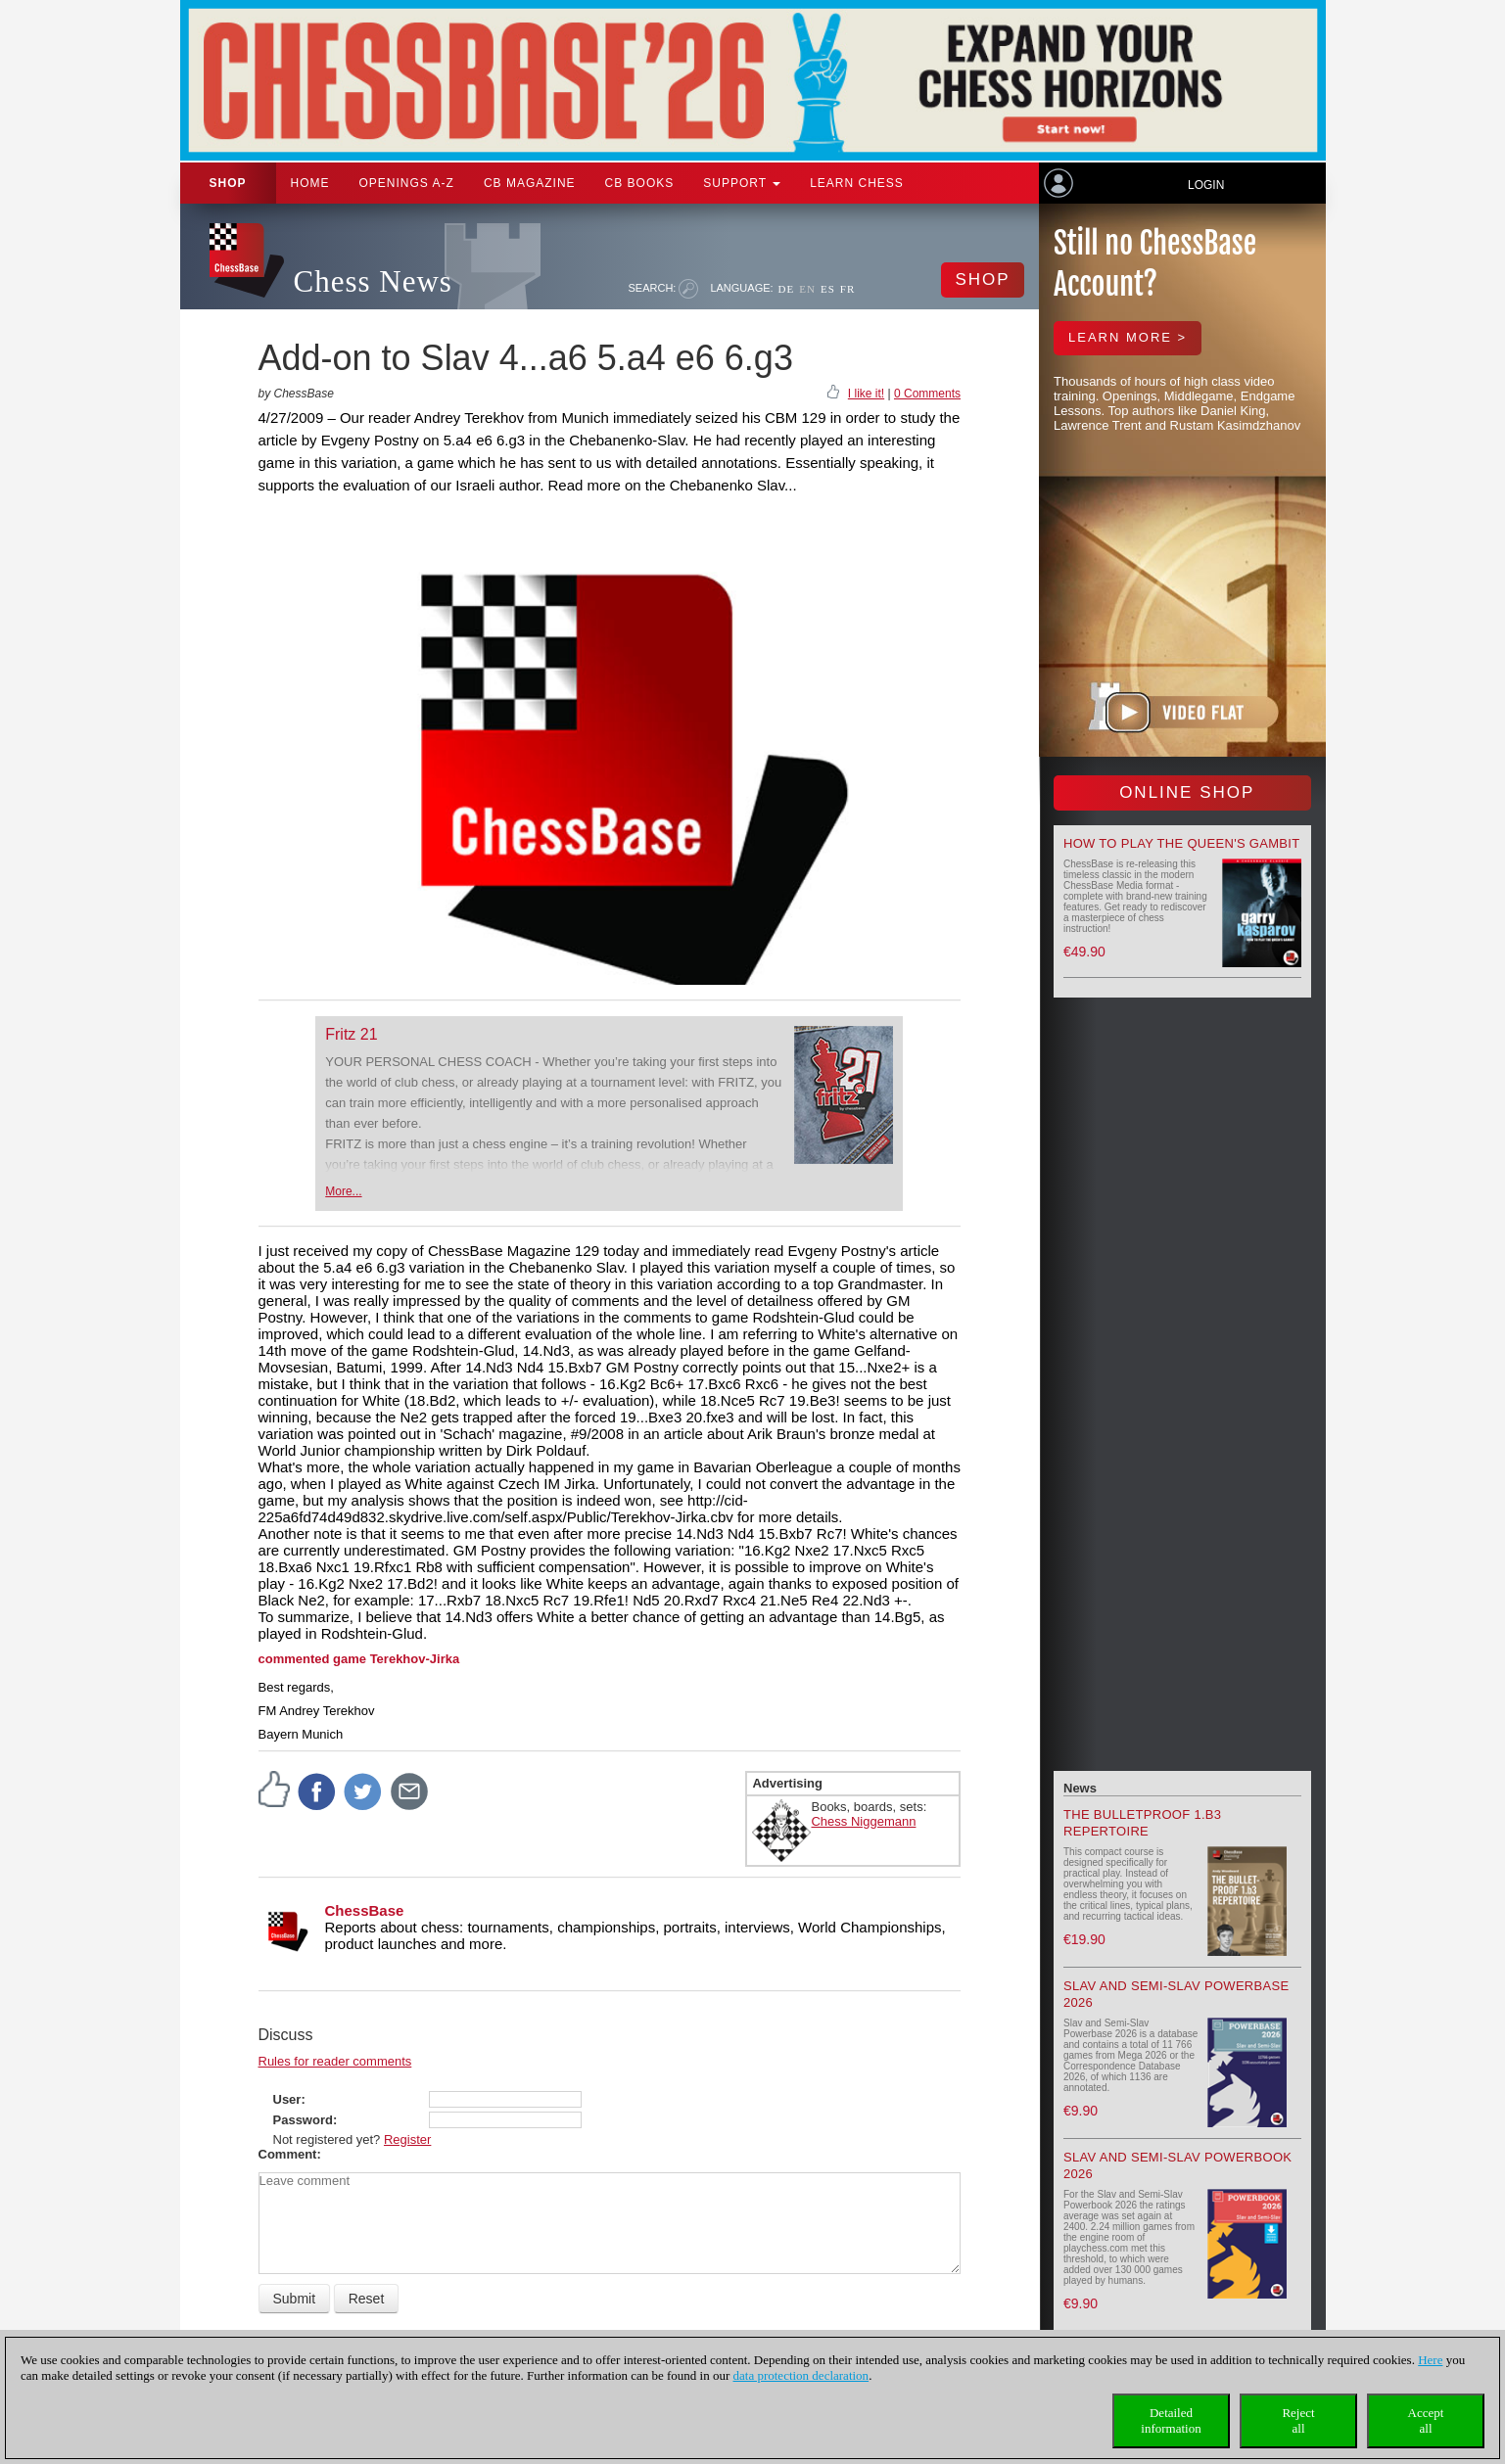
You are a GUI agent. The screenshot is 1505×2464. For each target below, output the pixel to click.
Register (407, 2139)
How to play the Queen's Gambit (1181, 843)
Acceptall (1426, 2420)
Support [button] (741, 183)
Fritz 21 (351, 1034)
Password (303, 2120)
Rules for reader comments (335, 2061)
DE (786, 289)
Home (310, 183)
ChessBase (364, 1910)
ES (828, 289)
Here (1430, 2359)
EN (807, 289)
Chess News (373, 281)
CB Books (640, 183)
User (287, 2099)
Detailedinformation (1170, 2420)
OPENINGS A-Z (406, 183)
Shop (228, 183)
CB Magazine (530, 183)
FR (847, 289)
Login (1206, 185)
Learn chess (857, 183)
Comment (288, 2154)
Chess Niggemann (863, 1821)
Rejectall (1298, 2420)
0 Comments (927, 393)
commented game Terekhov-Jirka (359, 1658)
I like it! (866, 393)
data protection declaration (801, 2375)
